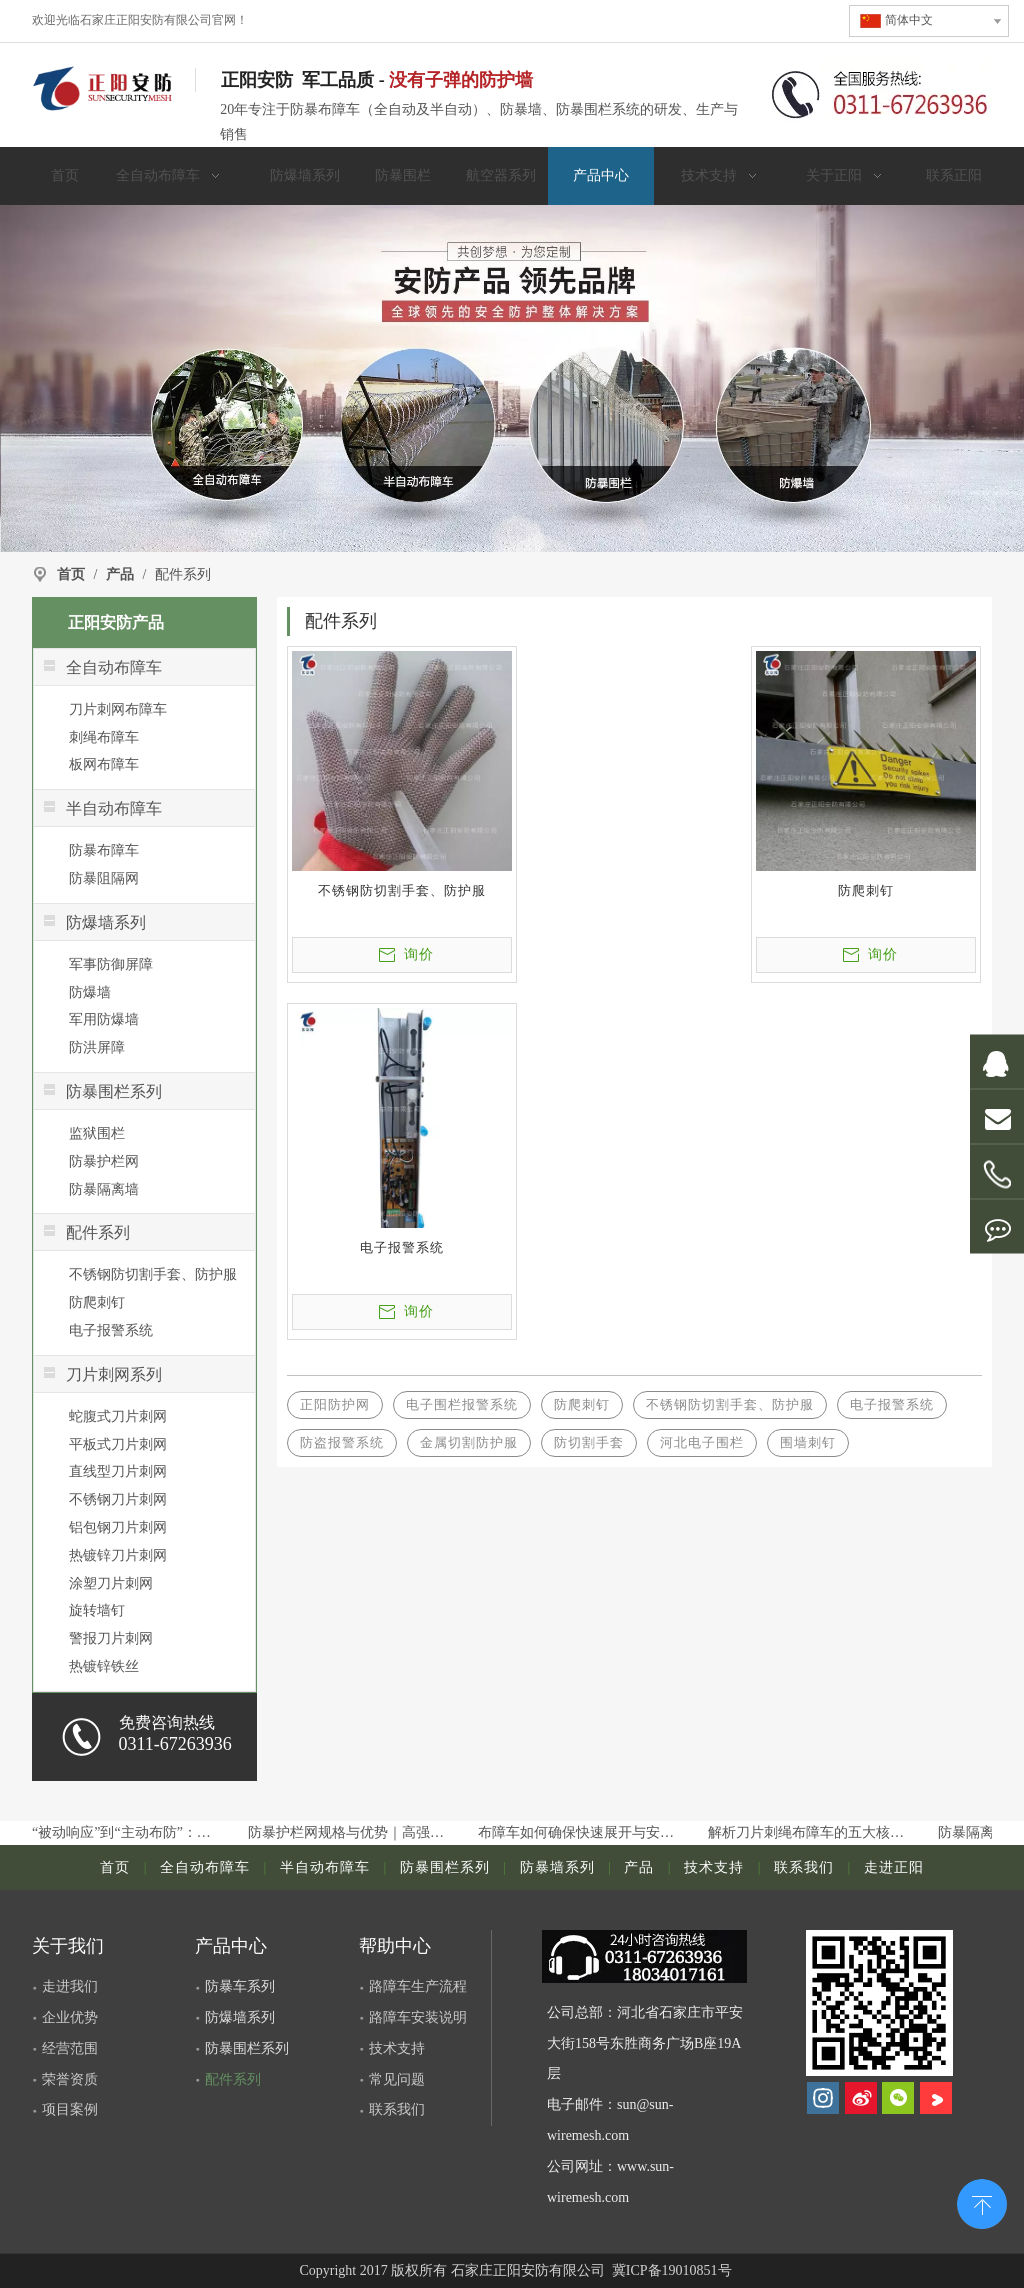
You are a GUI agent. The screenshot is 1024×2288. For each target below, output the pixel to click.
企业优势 (70, 2017)
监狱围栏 (97, 1133)
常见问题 (397, 2079)
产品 (639, 1867)
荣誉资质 (70, 2079)
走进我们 (70, 1986)
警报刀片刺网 (111, 1638)
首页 (115, 1867)
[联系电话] (880, 92)
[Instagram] (823, 2098)
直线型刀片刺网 (118, 1471)
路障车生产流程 (418, 1986)
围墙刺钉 (808, 1442)
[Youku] (936, 2098)
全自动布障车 (205, 1867)
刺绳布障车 (104, 737)
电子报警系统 (111, 1330)
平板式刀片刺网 (118, 1444)
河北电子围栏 (702, 1442)
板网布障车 (104, 764)
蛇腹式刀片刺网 (118, 1416)
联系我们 (804, 1867)
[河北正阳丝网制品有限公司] (879, 2003)
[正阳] (512, 378)
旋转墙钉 (97, 1610)
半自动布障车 (325, 1867)
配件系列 (233, 2079)
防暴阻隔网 (104, 878)
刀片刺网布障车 (118, 709)
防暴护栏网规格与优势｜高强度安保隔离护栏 (353, 1832)
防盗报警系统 (342, 1442)
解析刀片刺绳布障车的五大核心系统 (813, 1832)
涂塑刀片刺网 (111, 1583)
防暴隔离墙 (104, 1189)
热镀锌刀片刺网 (118, 1555)
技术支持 (714, 1867)
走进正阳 (894, 1867)
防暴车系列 (240, 1986)
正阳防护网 (335, 1404)
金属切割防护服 (469, 1442)
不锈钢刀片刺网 (118, 1499)
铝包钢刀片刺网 (118, 1527)
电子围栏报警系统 (462, 1404)
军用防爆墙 (104, 1019)
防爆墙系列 (240, 2017)
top (982, 2202)
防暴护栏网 (104, 1161)
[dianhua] (653, 1956)
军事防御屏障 (111, 964)
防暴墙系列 (557, 1867)
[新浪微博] (861, 2098)
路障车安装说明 (418, 2017)
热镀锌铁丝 (104, 1666)
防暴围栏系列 (445, 1867)
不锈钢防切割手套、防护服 (153, 1274)
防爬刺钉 (97, 1302)
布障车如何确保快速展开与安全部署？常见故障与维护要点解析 (583, 1832)
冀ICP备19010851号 (669, 2270)
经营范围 (70, 2048)
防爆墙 (90, 992)
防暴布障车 (104, 850)
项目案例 (70, 2109)
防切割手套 (589, 1442)
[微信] (898, 2098)
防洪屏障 (97, 1047)
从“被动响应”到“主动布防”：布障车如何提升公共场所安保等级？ (123, 1832)
